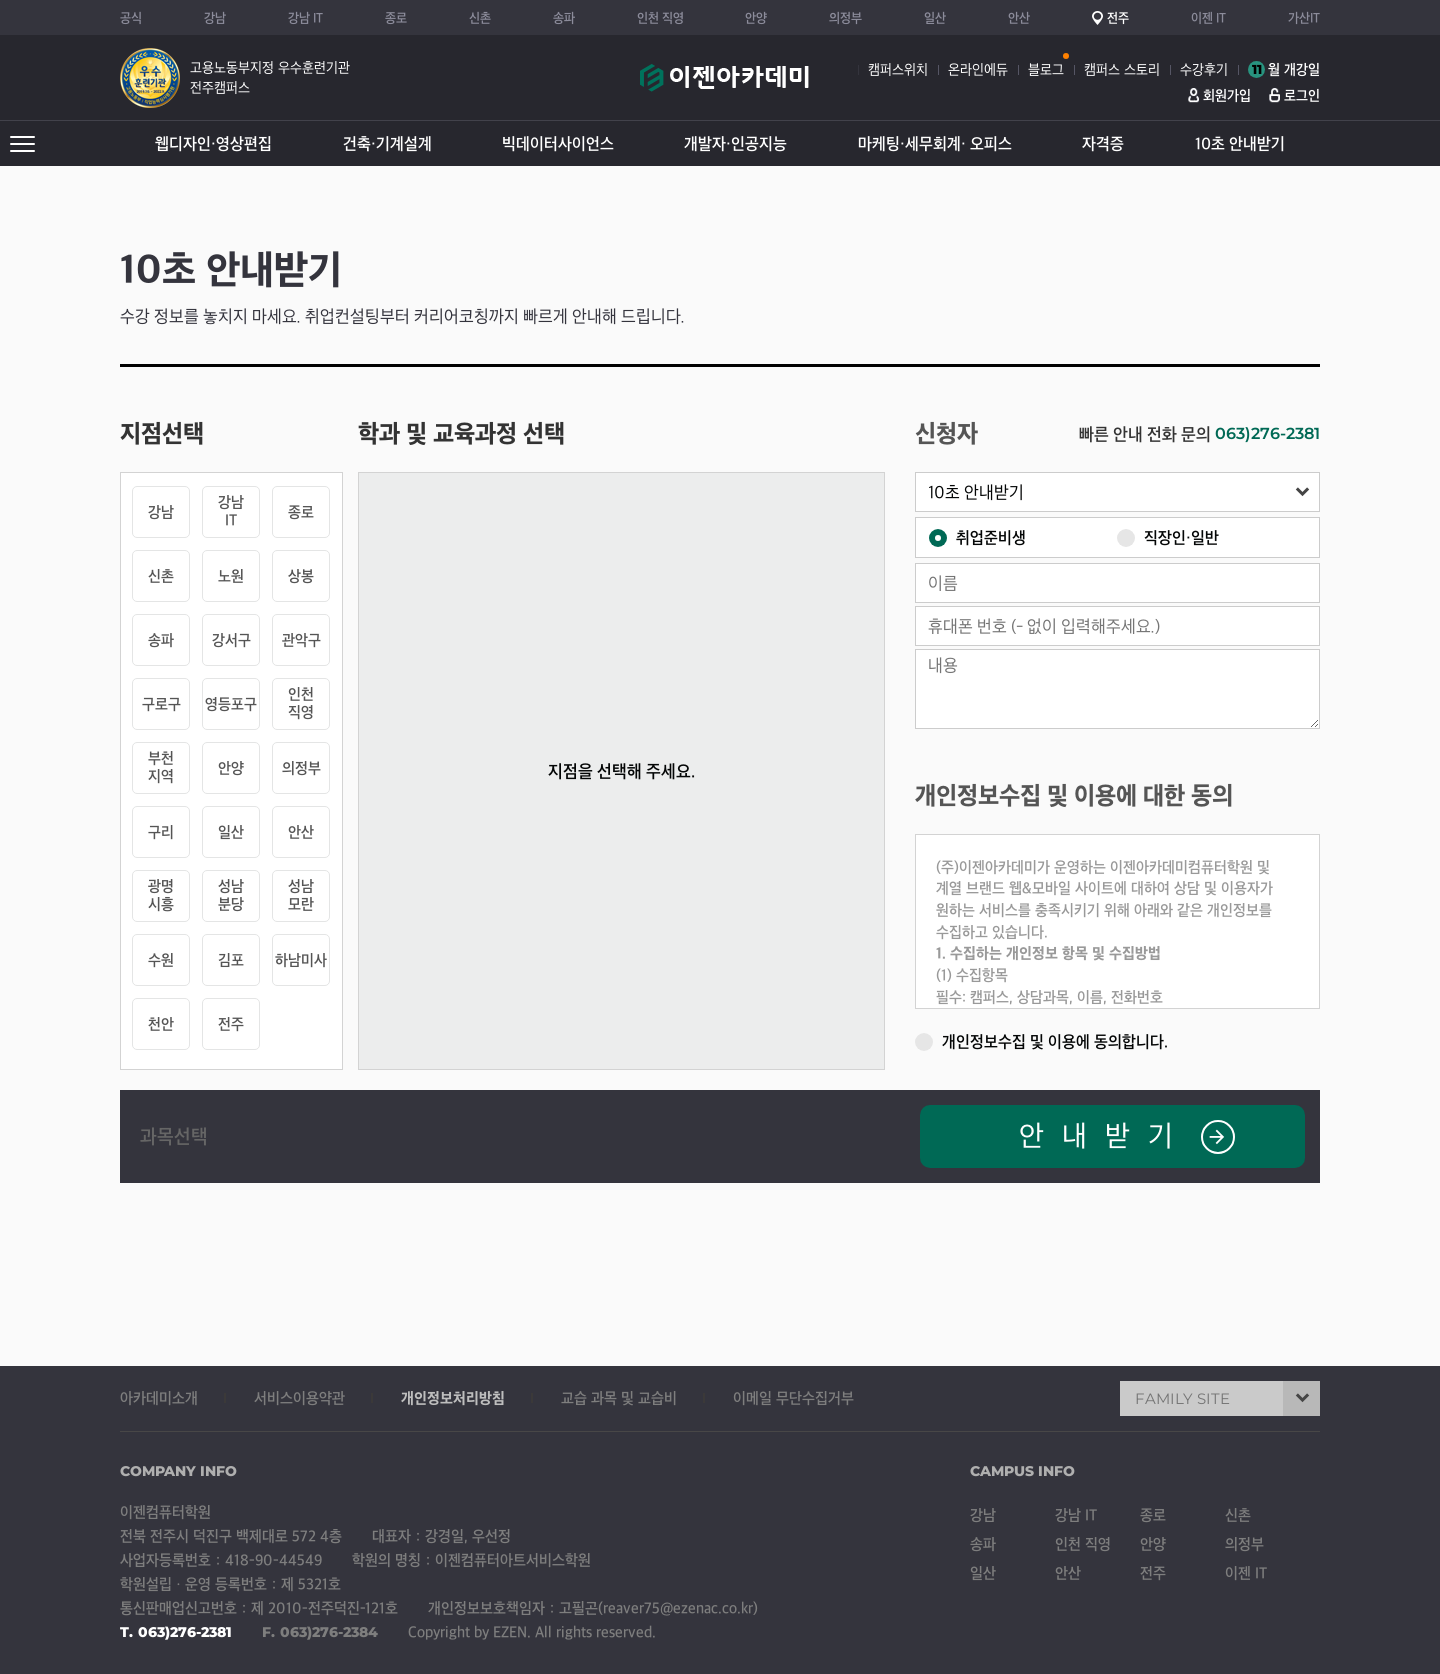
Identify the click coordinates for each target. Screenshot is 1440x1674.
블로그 (1046, 69)
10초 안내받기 (1240, 143)
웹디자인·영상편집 (213, 143)
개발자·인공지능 (735, 143)
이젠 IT (1208, 18)
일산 (935, 18)
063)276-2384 (329, 1632)
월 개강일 (1284, 69)
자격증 (1103, 143)
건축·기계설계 (387, 143)
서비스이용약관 (299, 1398)
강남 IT (305, 18)
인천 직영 (660, 18)
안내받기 (1127, 1137)
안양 (756, 18)
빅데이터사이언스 (558, 143)
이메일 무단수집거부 (793, 1398)
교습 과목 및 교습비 (619, 1398)
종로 (396, 18)
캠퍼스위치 (898, 69)
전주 (1118, 18)
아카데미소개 (159, 1398)
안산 (1019, 18)
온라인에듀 (978, 69)
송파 (564, 18)
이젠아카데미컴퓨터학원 (724, 88)
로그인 (1302, 95)
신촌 (480, 18)
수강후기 (1204, 69)
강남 (215, 18)
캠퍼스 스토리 (1122, 69)
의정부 (845, 18)
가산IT (1304, 18)
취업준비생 (977, 536)
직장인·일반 (1168, 536)
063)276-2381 (1267, 433)
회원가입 (1227, 95)
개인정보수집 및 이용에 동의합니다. (1041, 1040)
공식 (131, 18)
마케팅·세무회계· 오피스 (935, 143)
